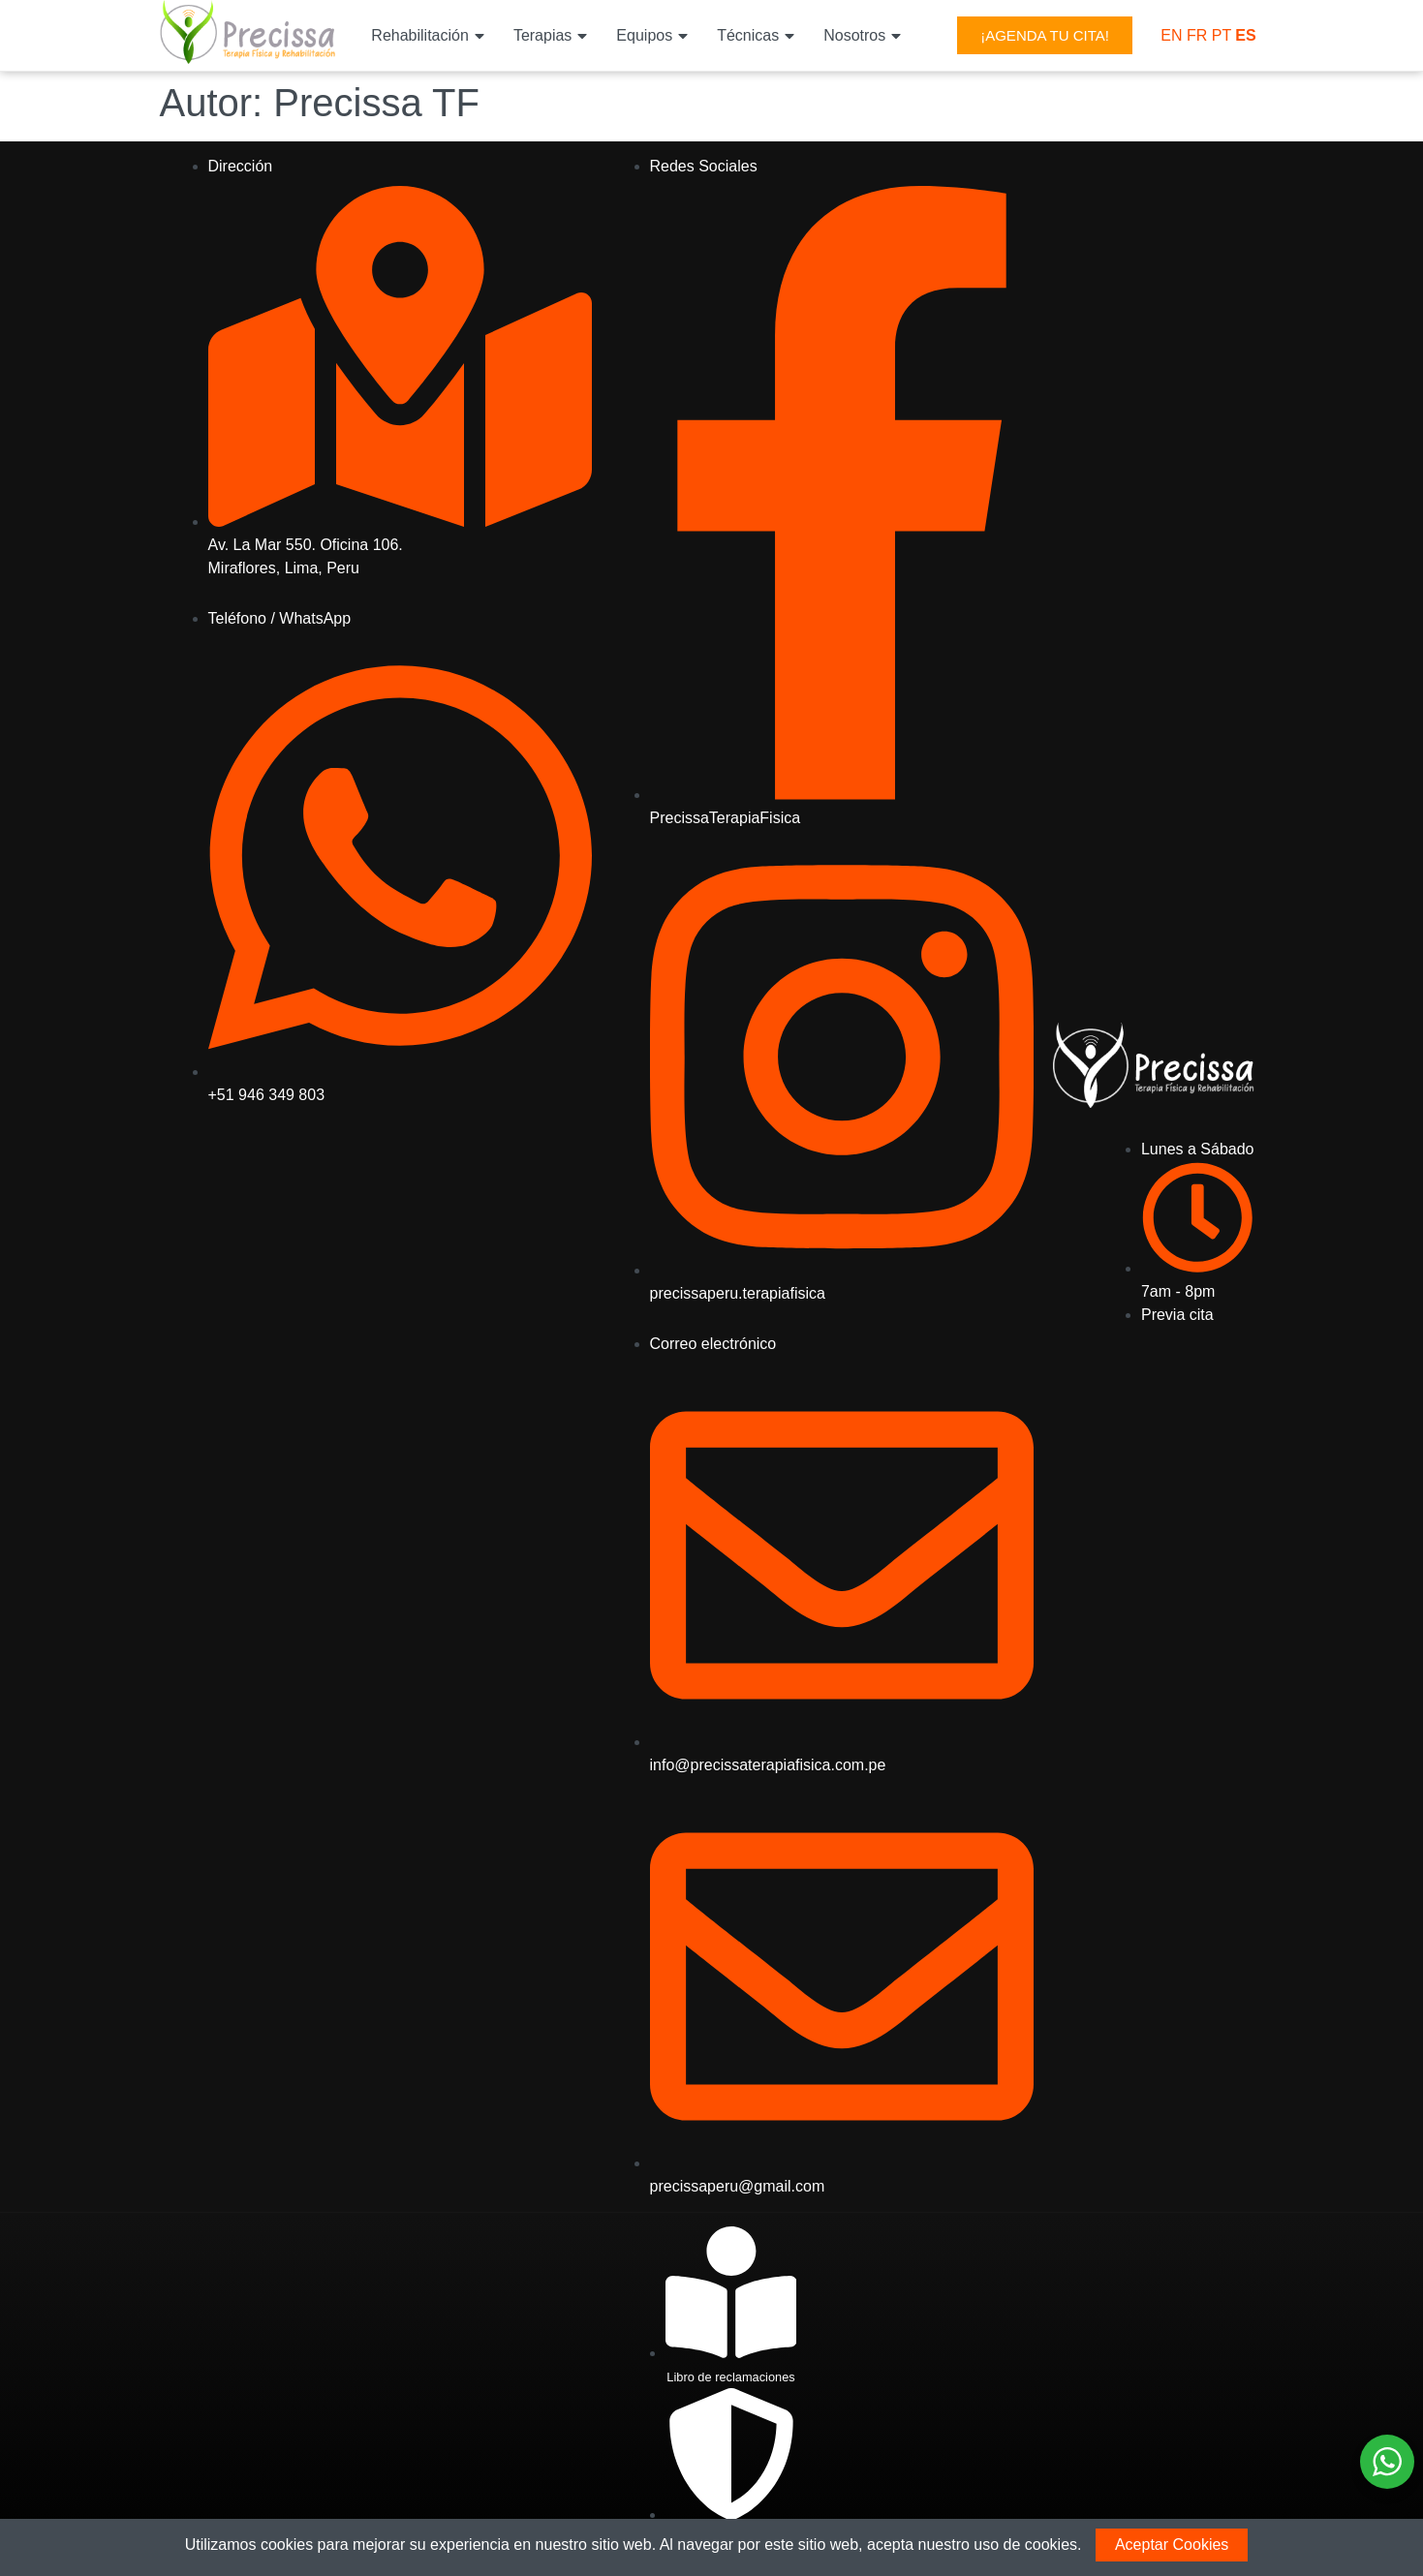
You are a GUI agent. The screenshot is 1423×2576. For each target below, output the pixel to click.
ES (1245, 35)
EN (1171, 35)
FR (1197, 35)
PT (1221, 35)
